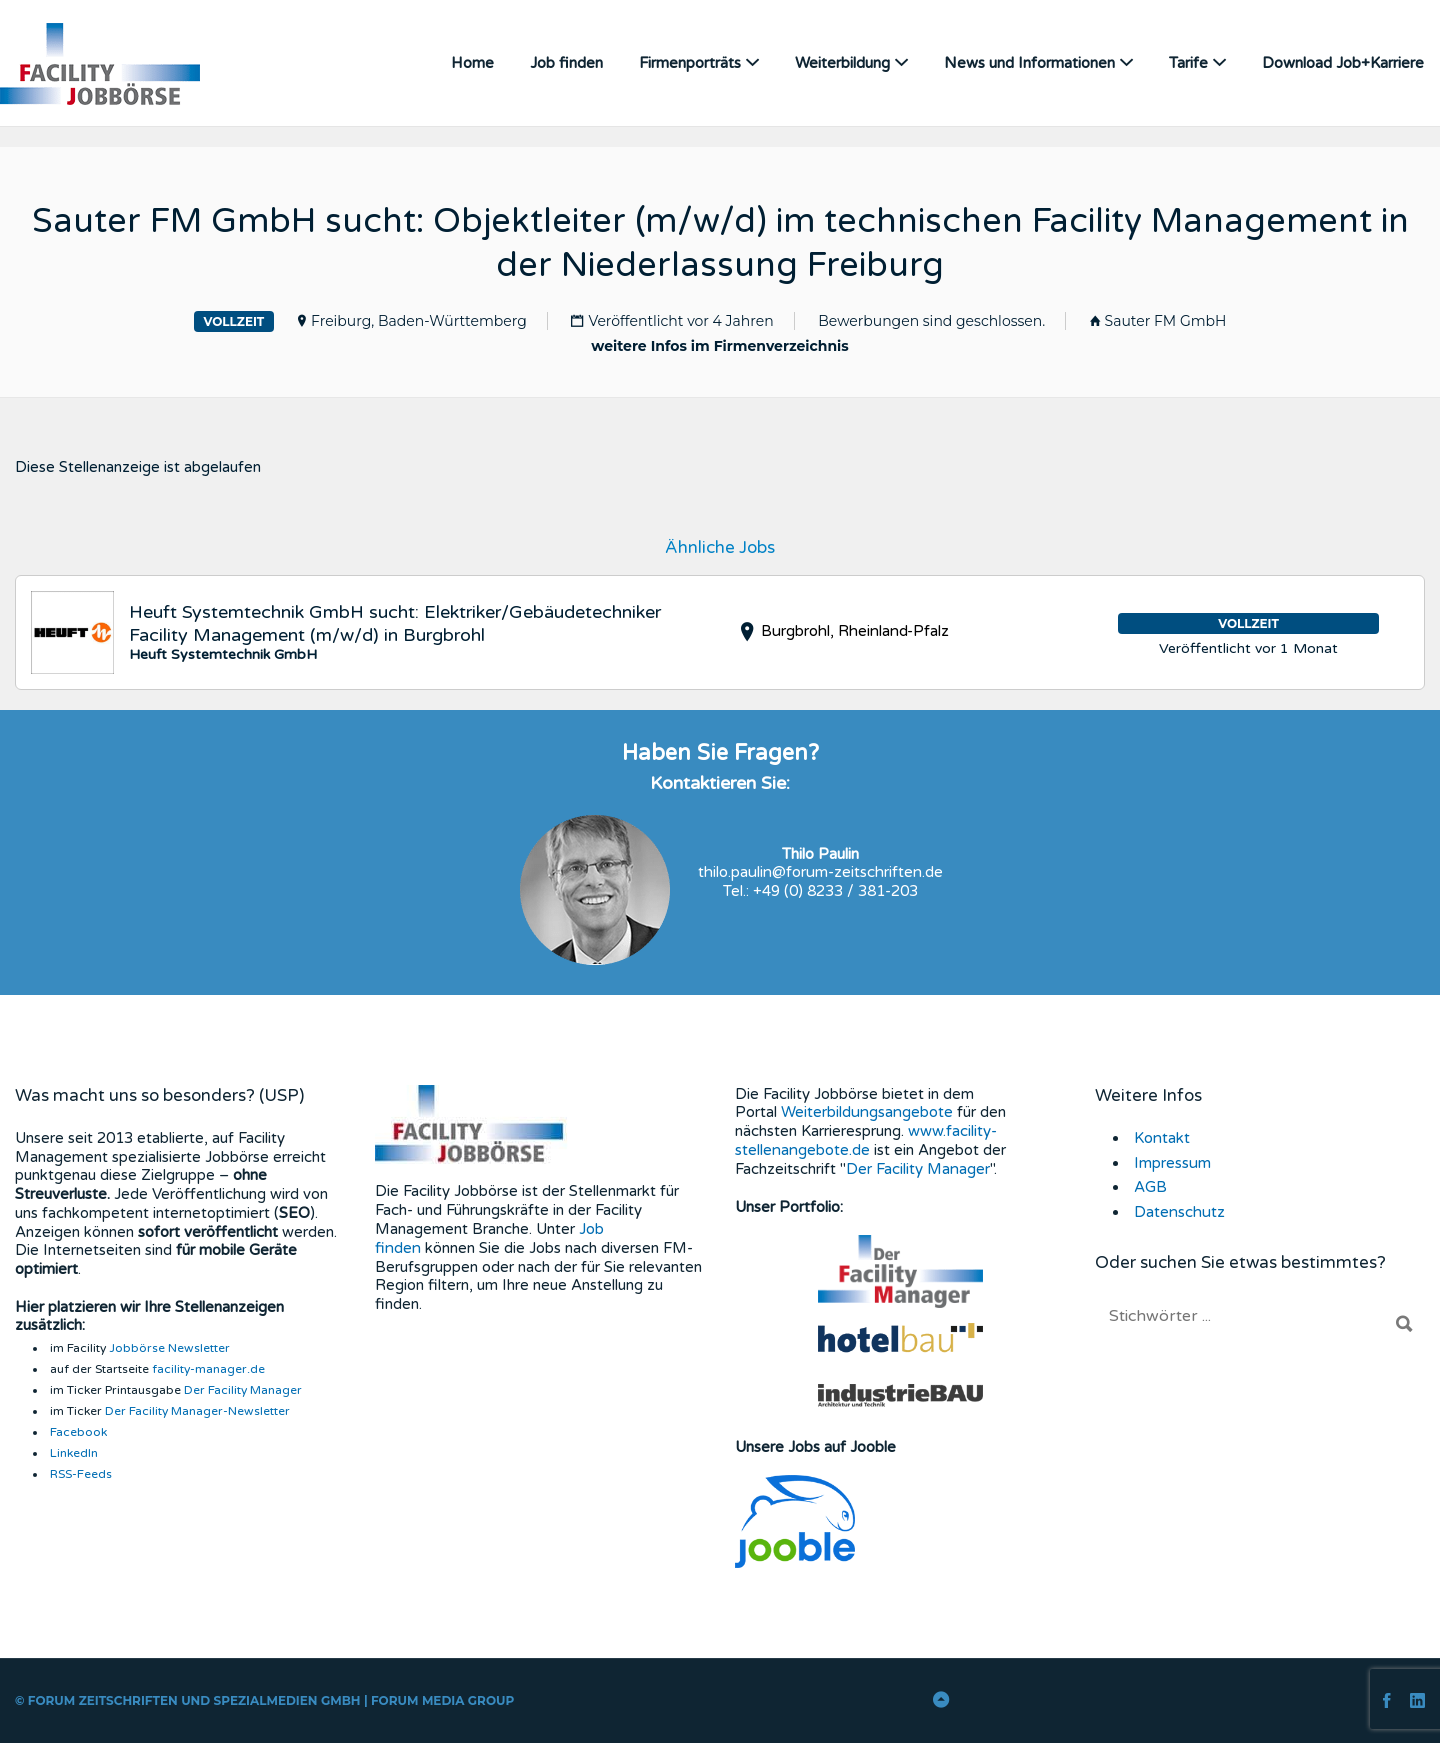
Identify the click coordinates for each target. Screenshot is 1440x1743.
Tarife (1188, 63)
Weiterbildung (842, 63)
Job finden (566, 63)
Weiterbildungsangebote (865, 1111)
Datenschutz (1178, 1211)
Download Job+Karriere (1343, 63)
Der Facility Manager (243, 1389)
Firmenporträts (690, 63)
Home (472, 63)
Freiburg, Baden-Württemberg (419, 320)
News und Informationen (1029, 63)
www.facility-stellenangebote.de (866, 1139)
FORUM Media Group (442, 1699)
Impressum (1172, 1161)
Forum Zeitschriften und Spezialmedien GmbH (194, 1699)
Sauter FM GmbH (1166, 320)
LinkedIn (74, 1452)
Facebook (78, 1431)
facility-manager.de (208, 1368)
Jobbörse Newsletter (169, 1347)
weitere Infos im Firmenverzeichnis (719, 345)
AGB (1150, 1186)
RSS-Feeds (81, 1473)
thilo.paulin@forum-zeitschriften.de (820, 871)
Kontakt (1161, 1137)
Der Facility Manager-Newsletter (197, 1410)
